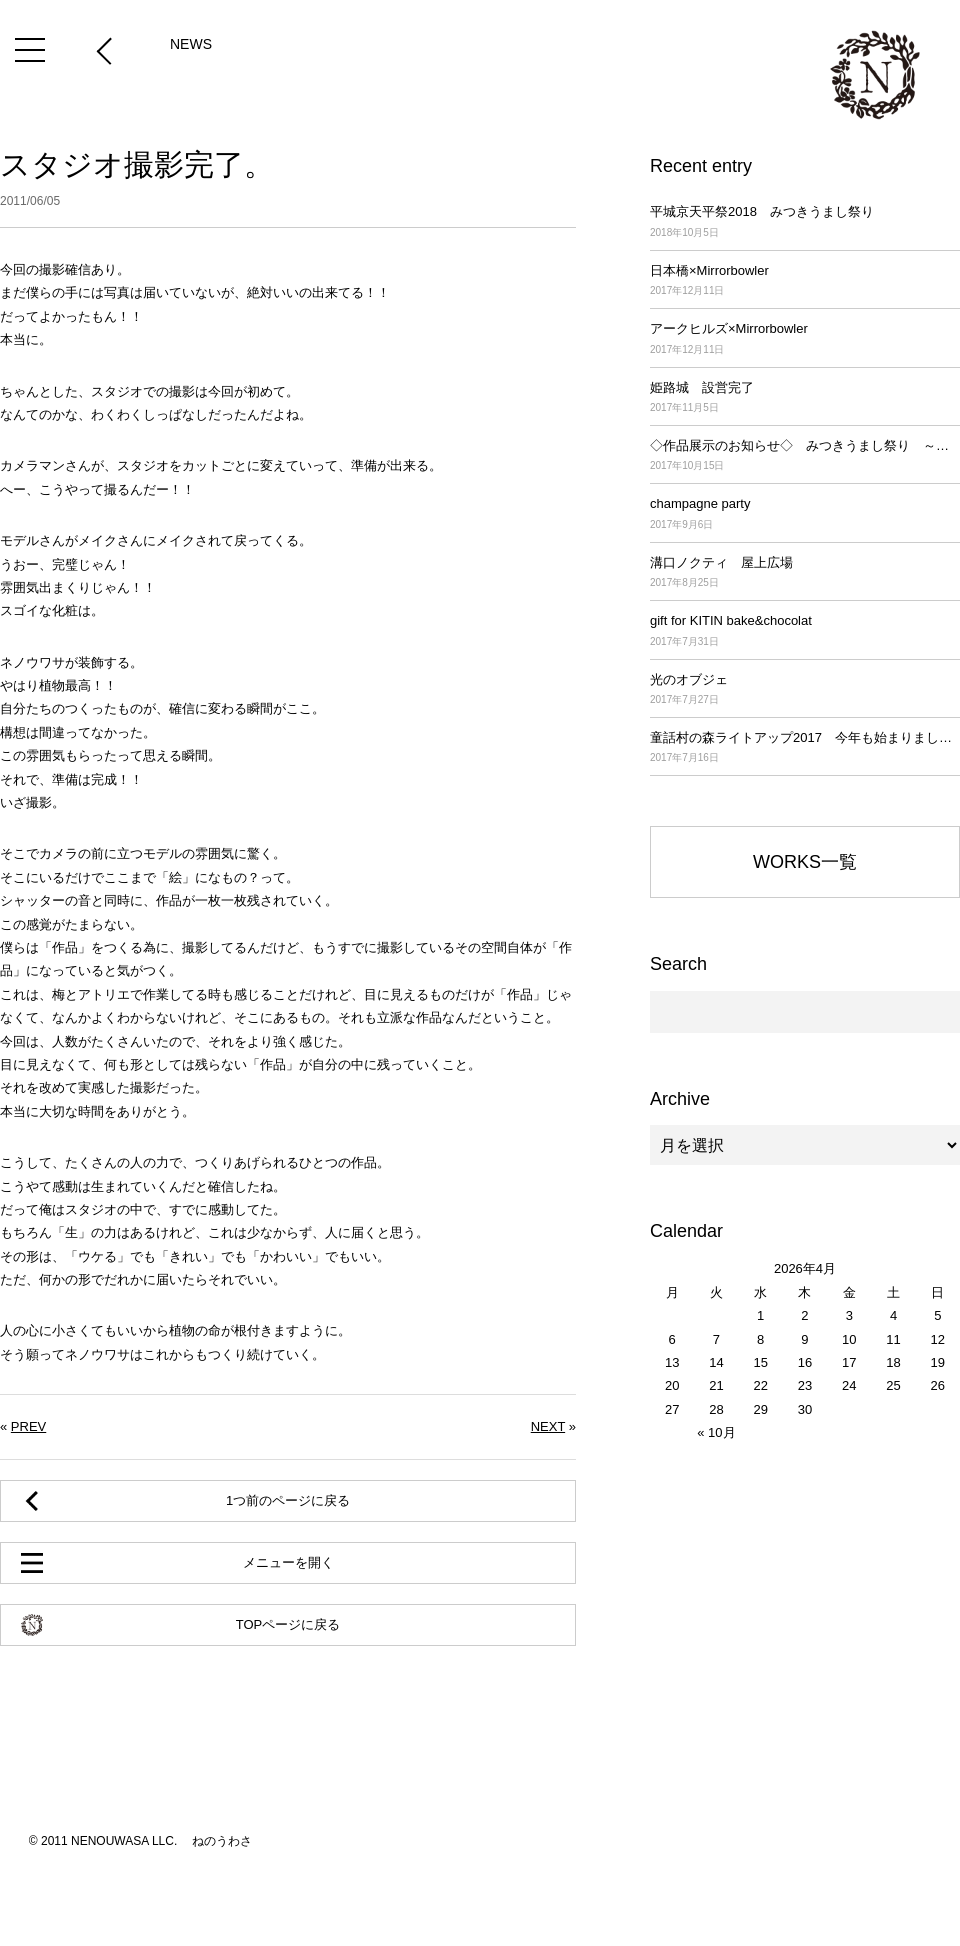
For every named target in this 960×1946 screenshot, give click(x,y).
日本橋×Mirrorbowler (805, 281)
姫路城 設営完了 (805, 398)
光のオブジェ (805, 690)
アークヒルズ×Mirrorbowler (805, 339)
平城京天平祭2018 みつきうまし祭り (805, 222)
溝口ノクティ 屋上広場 (805, 573)
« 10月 (716, 1432)
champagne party (805, 514)
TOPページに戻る (288, 1624)
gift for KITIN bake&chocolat (805, 631)
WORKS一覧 (805, 862)
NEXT (548, 1426)
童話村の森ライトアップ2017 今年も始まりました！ (805, 748)
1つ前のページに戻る (288, 1500)
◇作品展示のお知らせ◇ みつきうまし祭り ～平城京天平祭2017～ (805, 456)
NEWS (191, 44)
